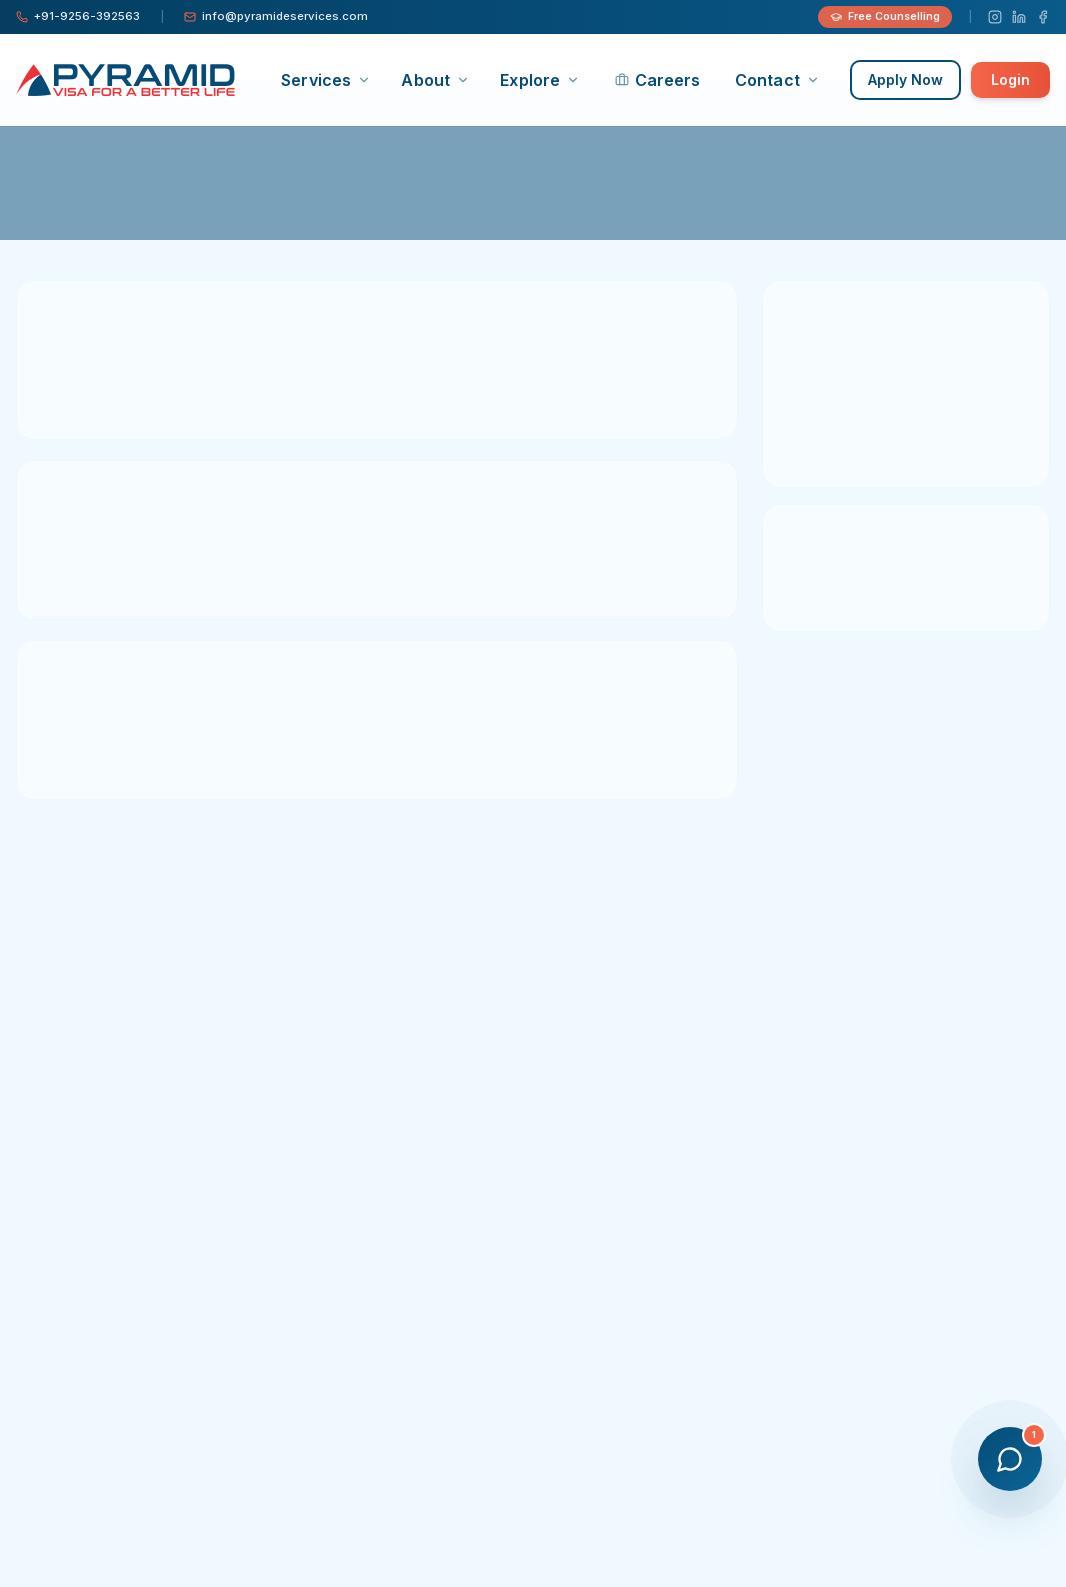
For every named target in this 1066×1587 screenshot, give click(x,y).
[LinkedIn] (1019, 17)
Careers (658, 80)
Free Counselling (885, 16)
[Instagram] (995, 17)
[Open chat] (1010, 1459)
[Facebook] (1043, 17)
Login (1010, 79)
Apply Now (905, 79)
